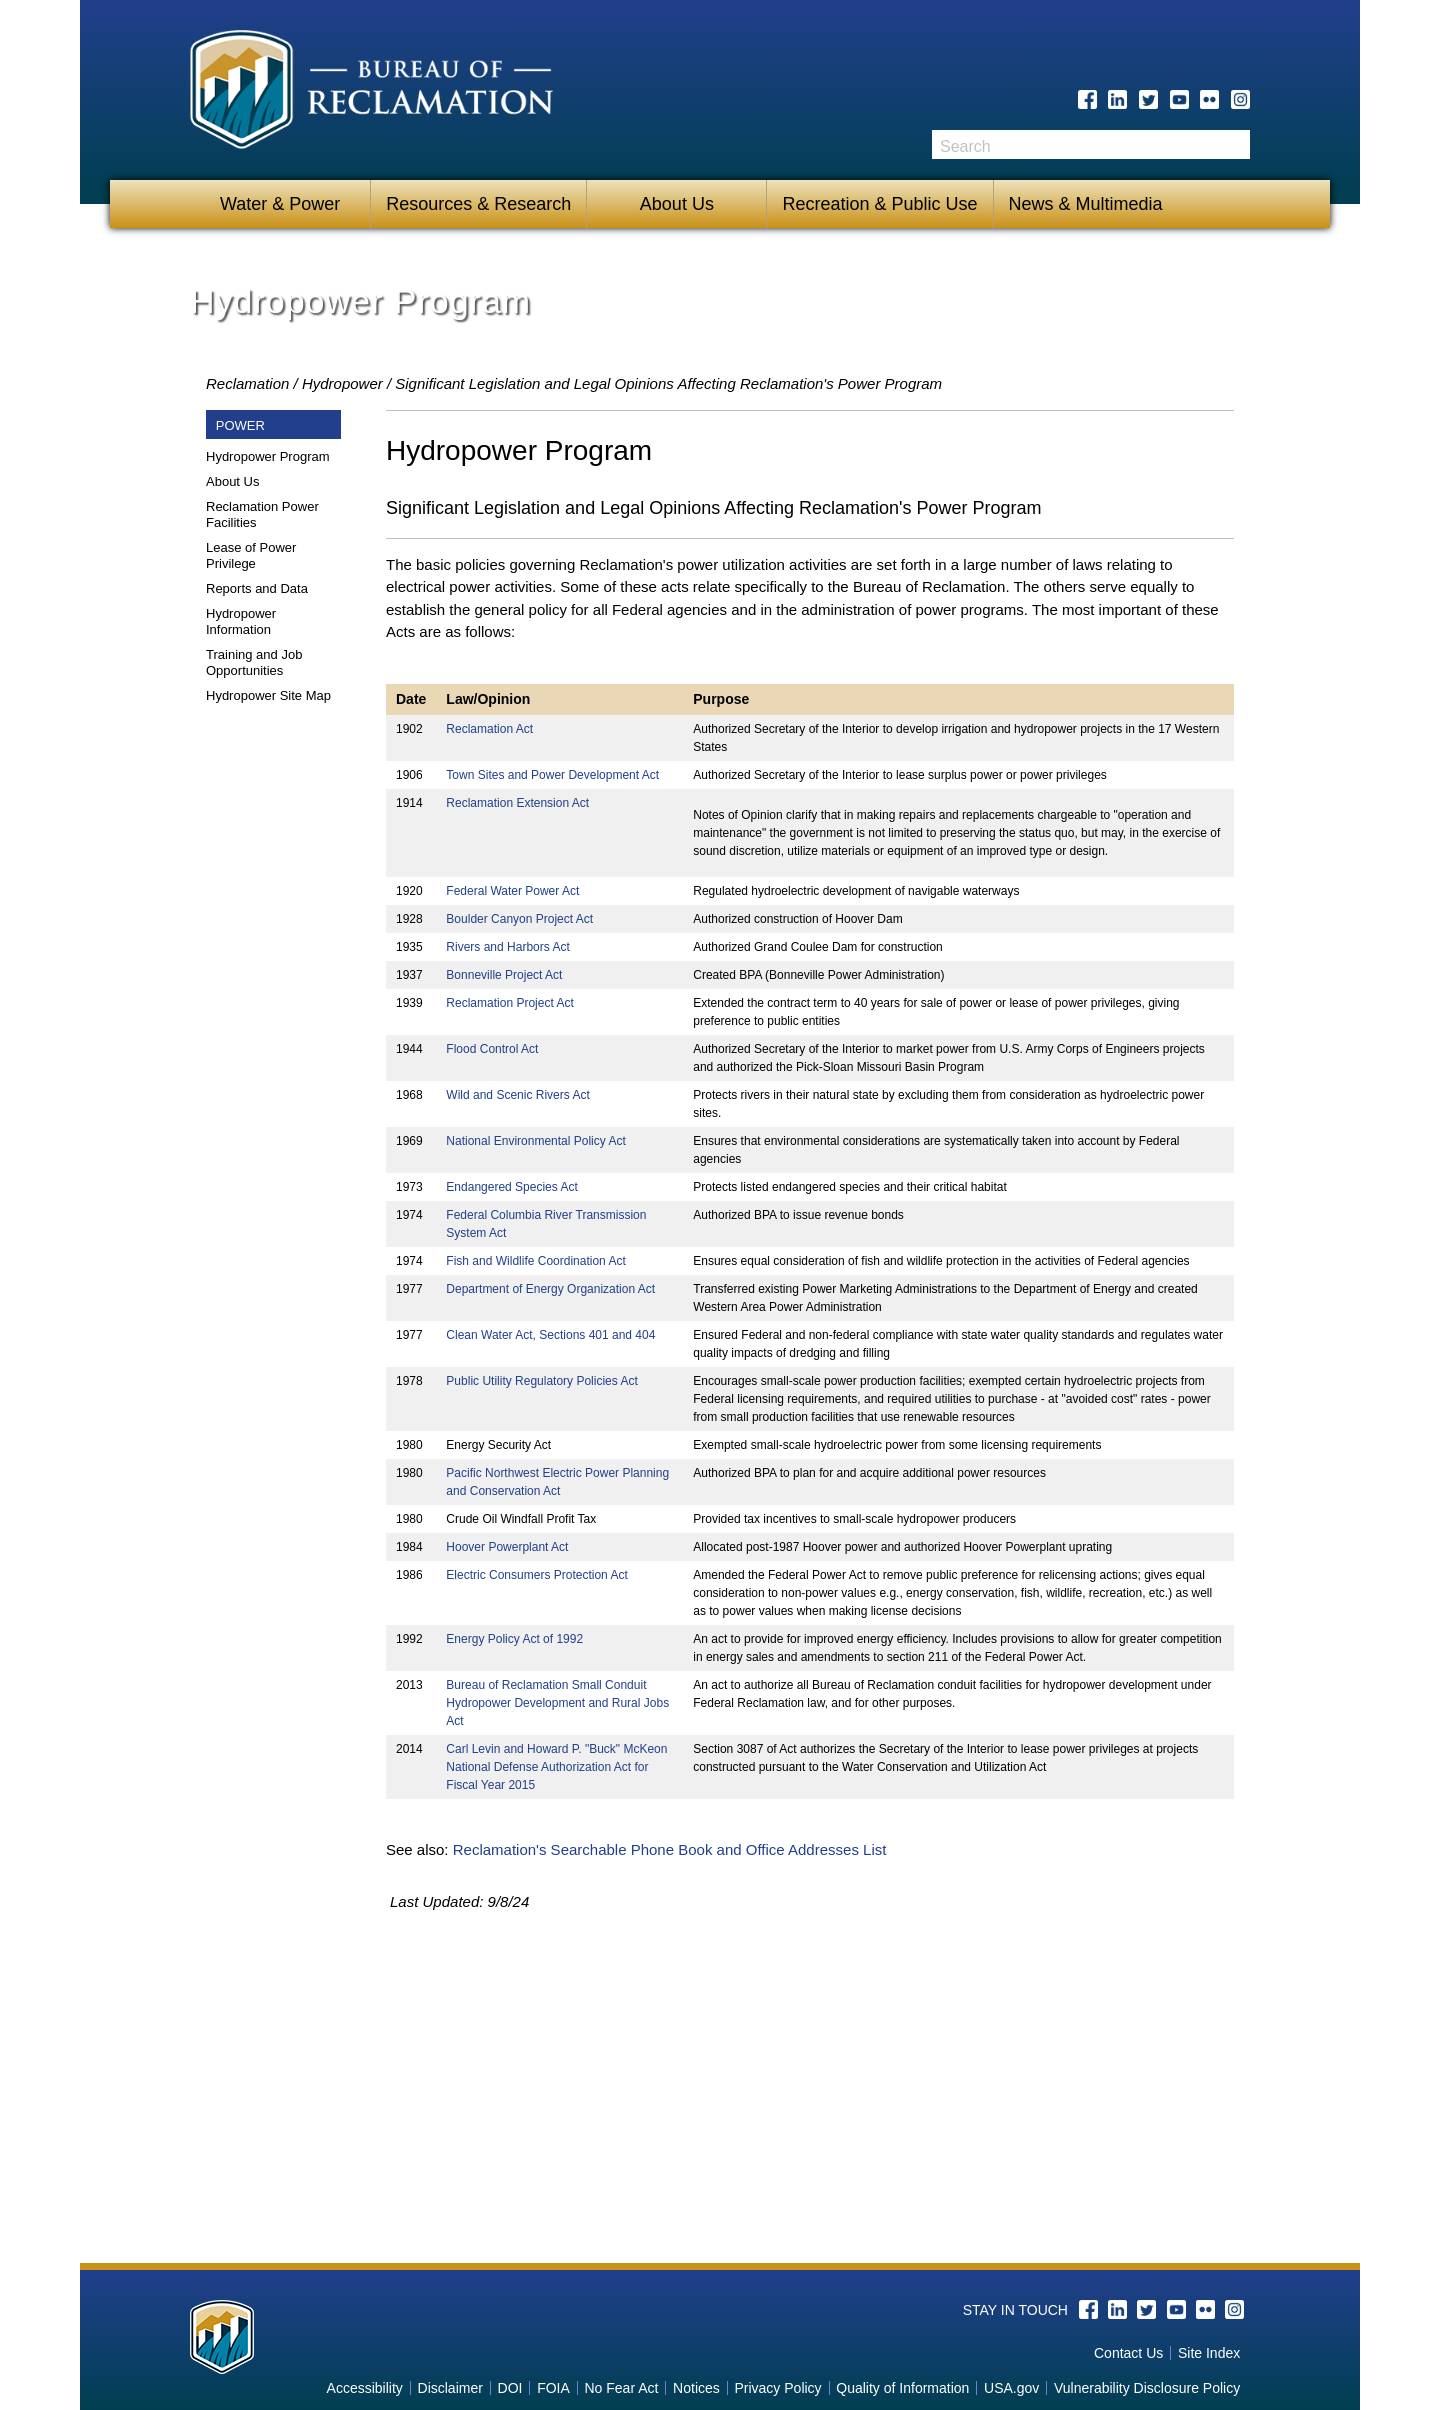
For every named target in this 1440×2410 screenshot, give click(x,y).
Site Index (1209, 2353)
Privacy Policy (777, 2388)
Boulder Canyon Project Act (519, 919)
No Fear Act (621, 2388)
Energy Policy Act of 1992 (514, 1639)
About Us (677, 204)
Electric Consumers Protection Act (536, 1575)
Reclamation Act (489, 729)
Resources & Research (478, 204)
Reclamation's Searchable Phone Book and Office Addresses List (670, 1849)
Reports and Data (257, 588)
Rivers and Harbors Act (507, 947)
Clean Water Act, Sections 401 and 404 (550, 1335)
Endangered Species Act (511, 1187)
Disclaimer (450, 2388)
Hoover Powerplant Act (507, 1547)
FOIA (553, 2388)
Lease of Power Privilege (251, 555)
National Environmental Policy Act (535, 1141)
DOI (510, 2388)
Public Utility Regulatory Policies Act (541, 1381)
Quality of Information (902, 2388)
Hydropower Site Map (268, 695)
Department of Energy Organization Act (550, 1289)
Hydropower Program (268, 456)
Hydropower (342, 383)
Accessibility (365, 2388)
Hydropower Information (241, 621)
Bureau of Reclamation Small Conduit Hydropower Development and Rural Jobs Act (557, 1703)
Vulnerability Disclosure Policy (1147, 2388)
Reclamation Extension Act (517, 803)
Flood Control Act (492, 1049)
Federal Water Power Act (512, 891)
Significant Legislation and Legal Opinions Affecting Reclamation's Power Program (668, 383)
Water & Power (280, 204)
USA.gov (1011, 2388)
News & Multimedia (1086, 204)
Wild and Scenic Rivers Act (517, 1095)
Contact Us (1128, 2353)
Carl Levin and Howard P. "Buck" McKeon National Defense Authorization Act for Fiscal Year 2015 (556, 1767)
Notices (696, 2388)
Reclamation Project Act (509, 1003)
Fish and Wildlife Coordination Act (535, 1261)
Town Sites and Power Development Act (552, 775)
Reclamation (247, 383)
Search (1235, 144)
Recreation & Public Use (879, 204)
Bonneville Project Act (504, 975)
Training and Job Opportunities (254, 662)
